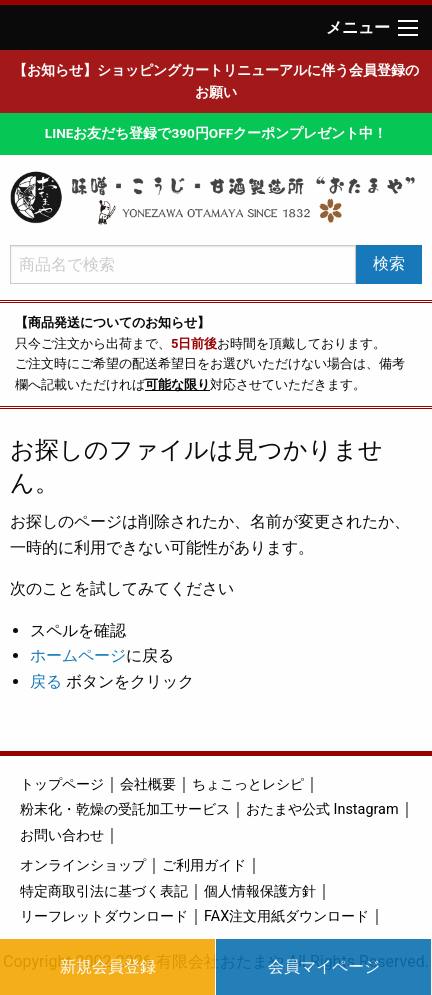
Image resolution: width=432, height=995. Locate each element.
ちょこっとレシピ (248, 784)
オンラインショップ (83, 865)
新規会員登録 (108, 966)
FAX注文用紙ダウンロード (286, 916)
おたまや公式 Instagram (322, 809)
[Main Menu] (408, 28)
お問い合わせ (62, 835)
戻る (46, 681)
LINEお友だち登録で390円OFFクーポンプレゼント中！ (216, 133)
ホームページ (78, 655)
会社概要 (148, 784)
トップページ (62, 784)
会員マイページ (324, 966)
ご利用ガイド (204, 865)
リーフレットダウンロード (104, 916)
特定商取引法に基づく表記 (104, 891)
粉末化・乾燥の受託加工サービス (125, 809)
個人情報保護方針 (260, 891)
